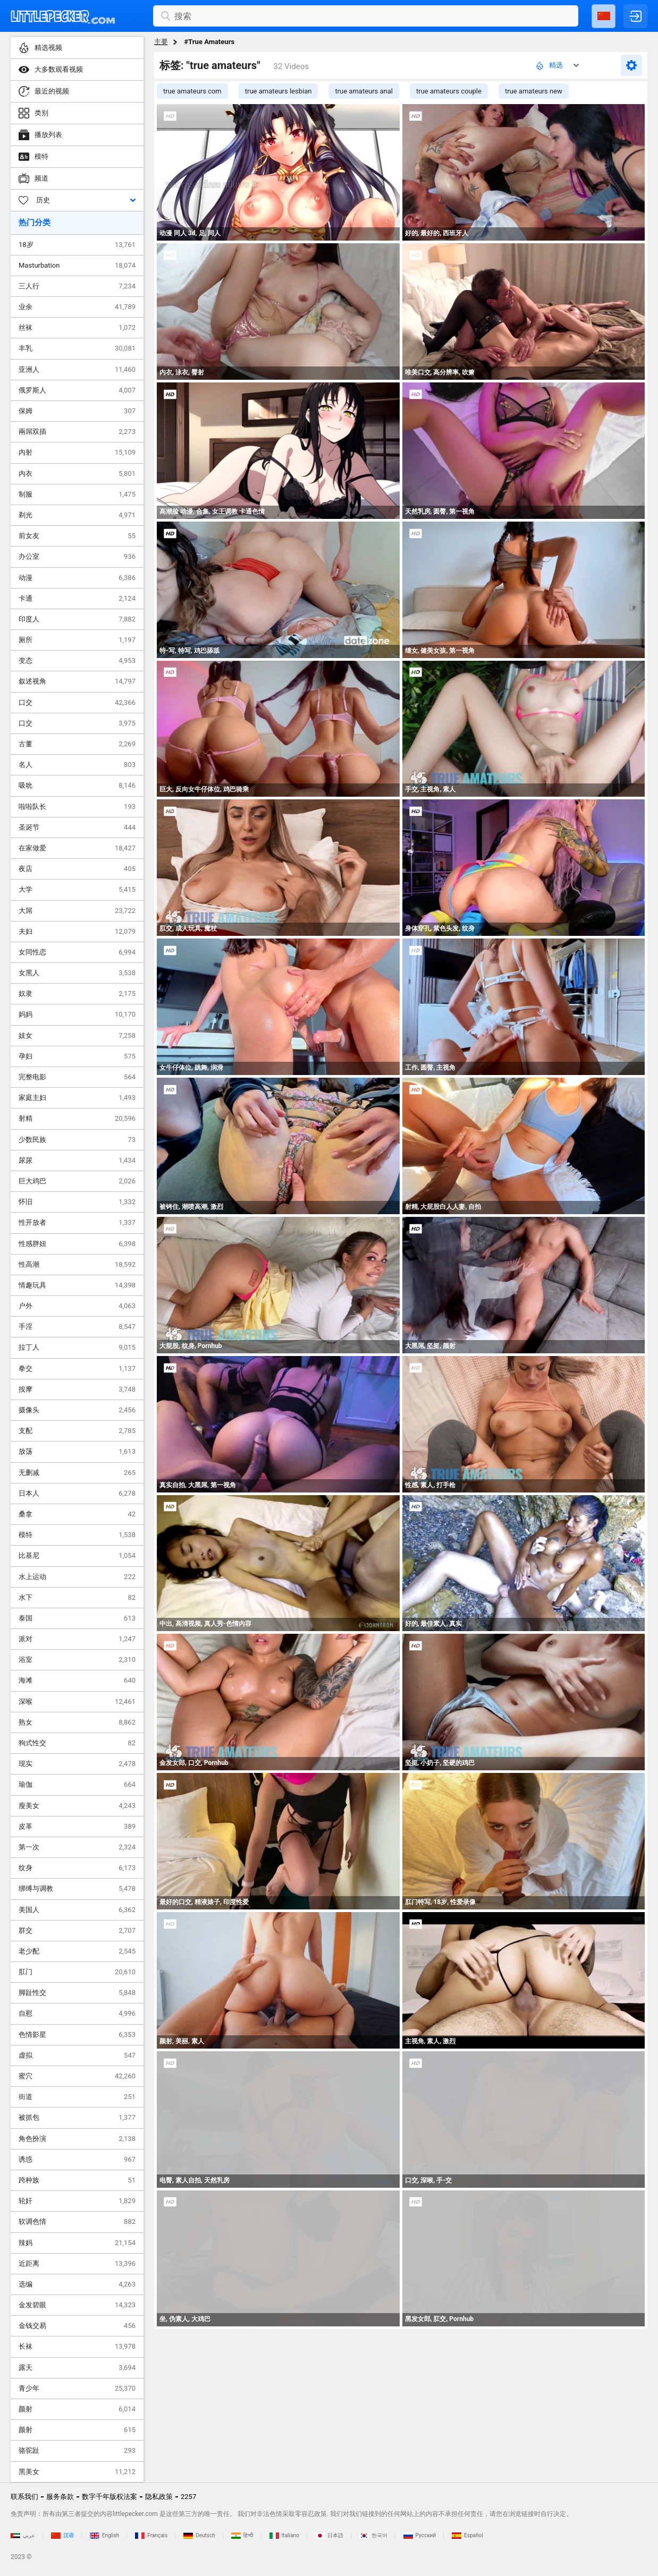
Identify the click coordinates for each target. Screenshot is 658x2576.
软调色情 (77, 2222)
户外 (77, 1306)
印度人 (77, 619)
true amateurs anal (364, 91)
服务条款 (60, 2497)
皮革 (77, 1826)
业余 (77, 307)
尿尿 (77, 1160)
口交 (77, 702)
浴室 (77, 1660)
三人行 (77, 286)
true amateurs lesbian (278, 91)
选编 (77, 2284)
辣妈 (77, 2243)
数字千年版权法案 (109, 2497)
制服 (77, 494)
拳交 (77, 1369)
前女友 (77, 536)
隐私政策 (159, 2497)
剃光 (77, 515)
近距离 (77, 2263)
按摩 (77, 1389)
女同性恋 (77, 952)
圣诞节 (77, 827)
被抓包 (77, 2117)
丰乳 (77, 348)
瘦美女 (77, 1806)
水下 (77, 1597)
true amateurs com (192, 91)
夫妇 (77, 931)
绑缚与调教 (77, 1888)
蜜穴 (77, 2076)
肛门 (77, 1972)
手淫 (77, 1327)
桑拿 (77, 1514)
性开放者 (77, 1222)
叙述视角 (77, 681)
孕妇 (77, 1056)
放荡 (77, 1451)
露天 (77, 2368)
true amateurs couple (449, 91)
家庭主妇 (77, 1098)
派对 (77, 1639)
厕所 (77, 640)
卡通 (77, 598)
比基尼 (77, 1555)
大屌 (77, 911)
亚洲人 (77, 369)
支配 (77, 1431)
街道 (77, 2097)
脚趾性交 (77, 1993)
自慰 (77, 2013)
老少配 (77, 1951)
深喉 (77, 1702)
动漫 (77, 578)
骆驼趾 (77, 2450)
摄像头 (77, 1410)
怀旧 (77, 1202)
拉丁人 (77, 1347)
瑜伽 (77, 1784)
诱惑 (77, 2159)
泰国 (77, 1618)
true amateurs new (533, 91)
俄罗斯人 (77, 390)
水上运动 (77, 1577)
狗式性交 (77, 1743)
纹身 (77, 1868)
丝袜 (77, 327)
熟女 (77, 1722)
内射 (77, 452)
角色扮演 (77, 2139)
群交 (77, 1930)
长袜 (77, 2346)
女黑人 (77, 973)
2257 (188, 2497)
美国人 (77, 1910)
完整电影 (77, 1077)
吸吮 (77, 785)
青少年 (77, 2388)
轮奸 (77, 2201)
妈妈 (77, 1014)
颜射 (77, 2409)
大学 (77, 889)
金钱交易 (77, 2326)
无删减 (77, 1473)
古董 (77, 744)
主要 (161, 42)
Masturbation (77, 265)
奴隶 (77, 994)
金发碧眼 (77, 2305)
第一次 (77, 1847)
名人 (77, 765)
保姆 (77, 411)
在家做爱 (77, 848)
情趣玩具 (77, 1285)
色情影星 (77, 2035)
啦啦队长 (77, 807)
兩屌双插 (77, 432)
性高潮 (77, 1264)
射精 (77, 1118)
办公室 (77, 556)
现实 (77, 1764)
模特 (77, 1535)
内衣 (77, 474)
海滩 (77, 1680)
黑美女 (77, 2472)
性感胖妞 (77, 1244)
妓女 (77, 1035)
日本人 (77, 1493)
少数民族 (77, 1140)
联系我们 (24, 2497)
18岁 (77, 245)
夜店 (77, 869)
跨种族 (77, 2180)
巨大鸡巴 (77, 1181)
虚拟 (77, 2055)
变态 (77, 661)
